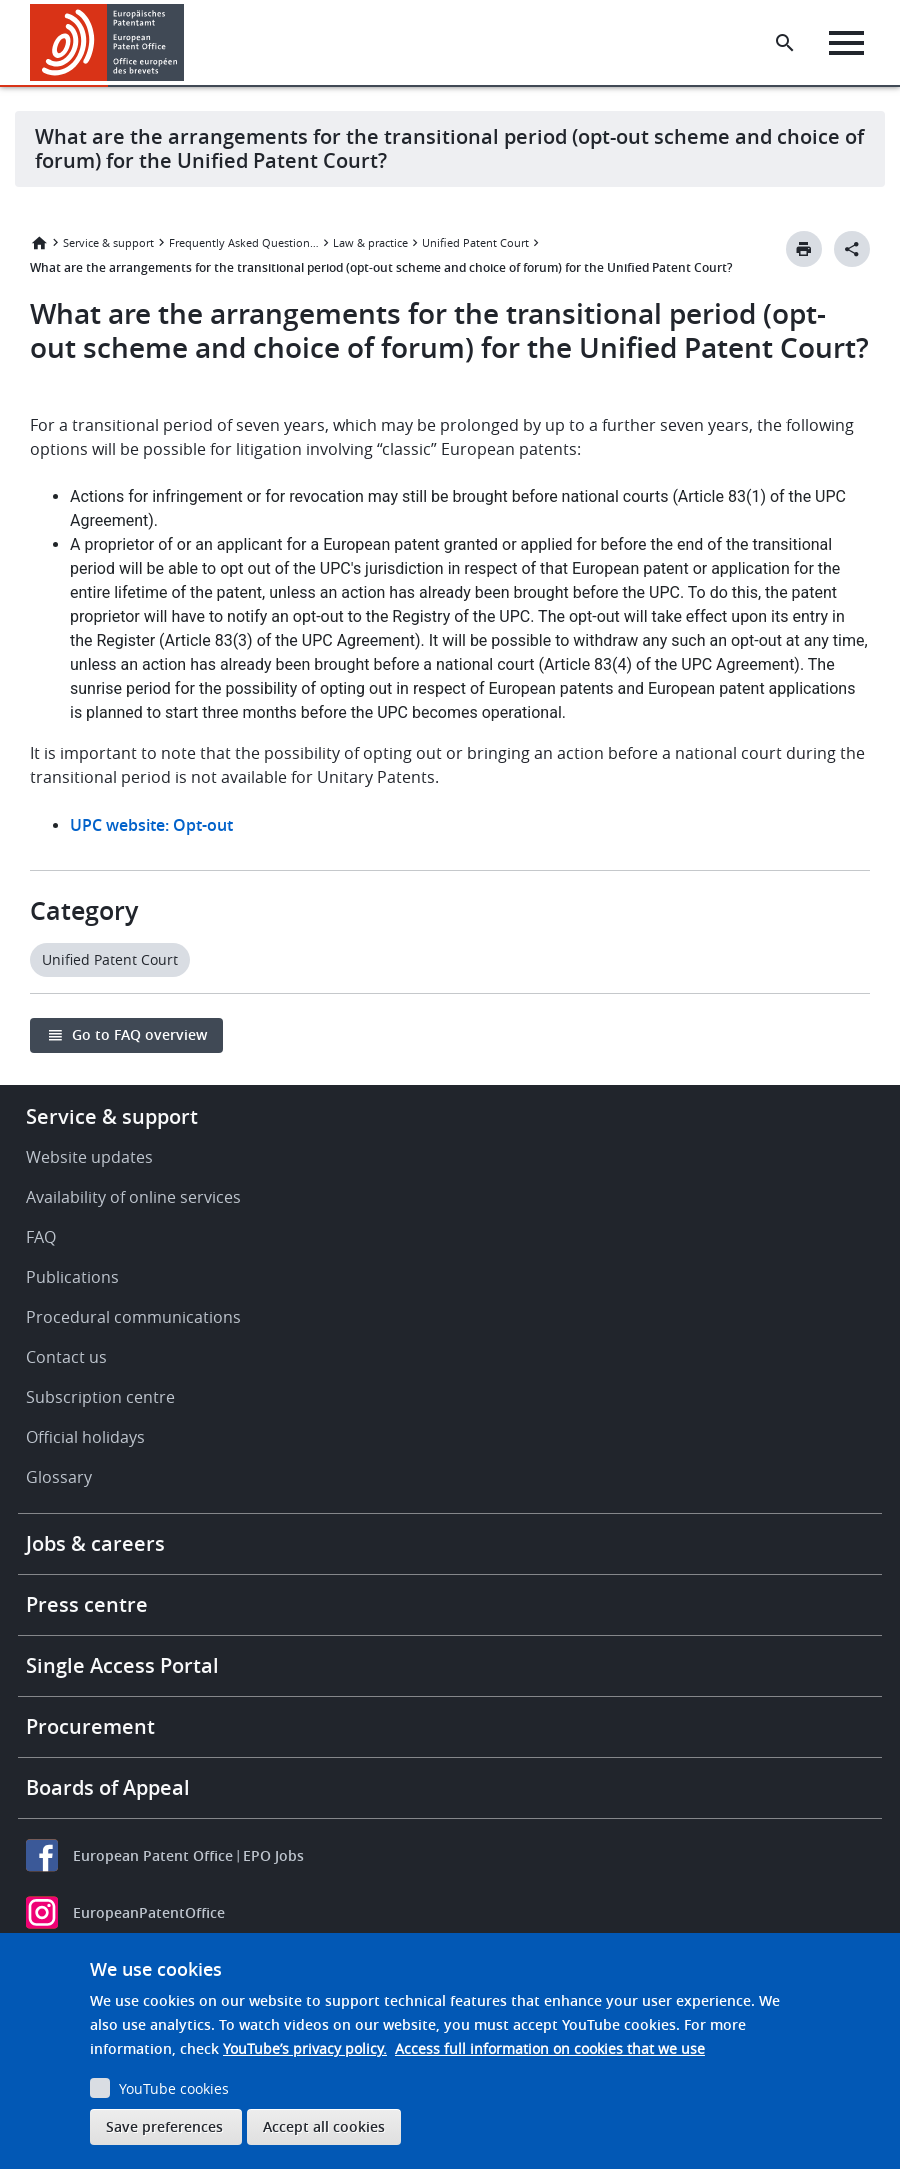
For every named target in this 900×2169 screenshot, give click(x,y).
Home (39, 243)
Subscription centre (100, 1397)
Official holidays (85, 1437)
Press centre (87, 1604)
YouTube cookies (174, 2088)
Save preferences (164, 2126)
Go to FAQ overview (139, 1034)
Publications (72, 1277)
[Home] (107, 42)
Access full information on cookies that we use (550, 2048)
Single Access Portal (122, 1665)
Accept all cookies (324, 2126)
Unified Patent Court (475, 242)
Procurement (90, 1726)
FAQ (41, 1237)
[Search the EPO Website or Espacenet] (785, 43)
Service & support (108, 242)
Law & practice (370, 242)
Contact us (66, 1357)
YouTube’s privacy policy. (305, 2048)
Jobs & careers (95, 1543)
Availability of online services (133, 1197)
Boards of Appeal (108, 1787)
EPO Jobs (273, 1855)
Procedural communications (133, 1317)
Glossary (59, 1477)
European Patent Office (153, 1855)
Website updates (89, 1157)
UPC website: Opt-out (151, 825)
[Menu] (846, 43)
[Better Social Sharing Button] (852, 249)
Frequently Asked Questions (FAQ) (244, 242)
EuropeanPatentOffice (149, 1912)
